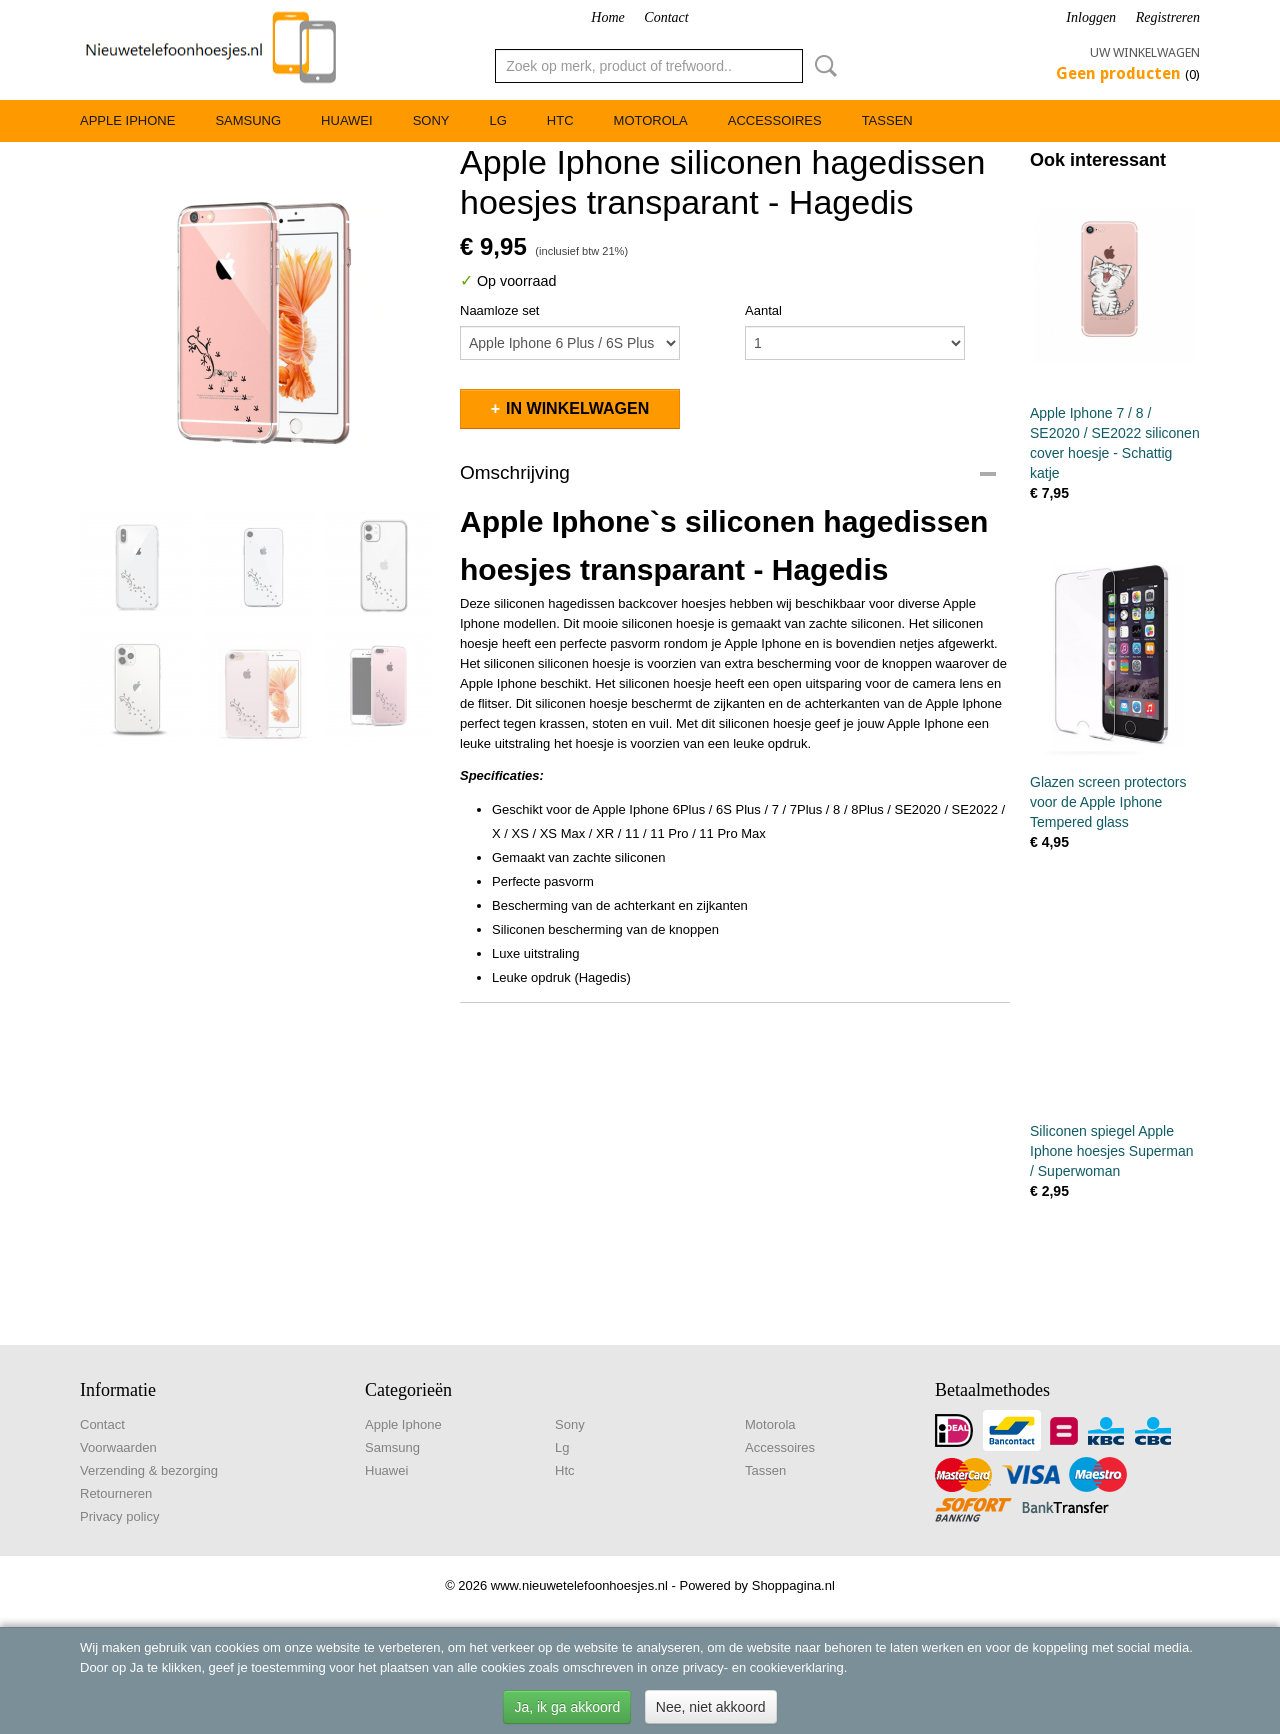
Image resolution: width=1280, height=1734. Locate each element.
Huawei (347, 120)
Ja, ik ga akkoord (567, 1707)
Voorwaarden (118, 1447)
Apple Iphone (127, 120)
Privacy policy (119, 1516)
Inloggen (1091, 17)
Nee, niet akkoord (711, 1707)
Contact (666, 17)
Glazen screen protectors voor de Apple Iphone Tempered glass (1108, 802)
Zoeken (822, 66)
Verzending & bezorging (149, 1470)
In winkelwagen (577, 408)
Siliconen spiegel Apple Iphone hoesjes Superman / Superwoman (1111, 1151)
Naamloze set (499, 310)
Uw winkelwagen (1145, 52)
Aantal (763, 310)
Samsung (248, 120)
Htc (560, 120)
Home (607, 17)
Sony (431, 120)
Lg (497, 120)
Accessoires (775, 120)
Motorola (651, 120)
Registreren (1168, 17)
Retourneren (116, 1493)
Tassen (887, 120)
